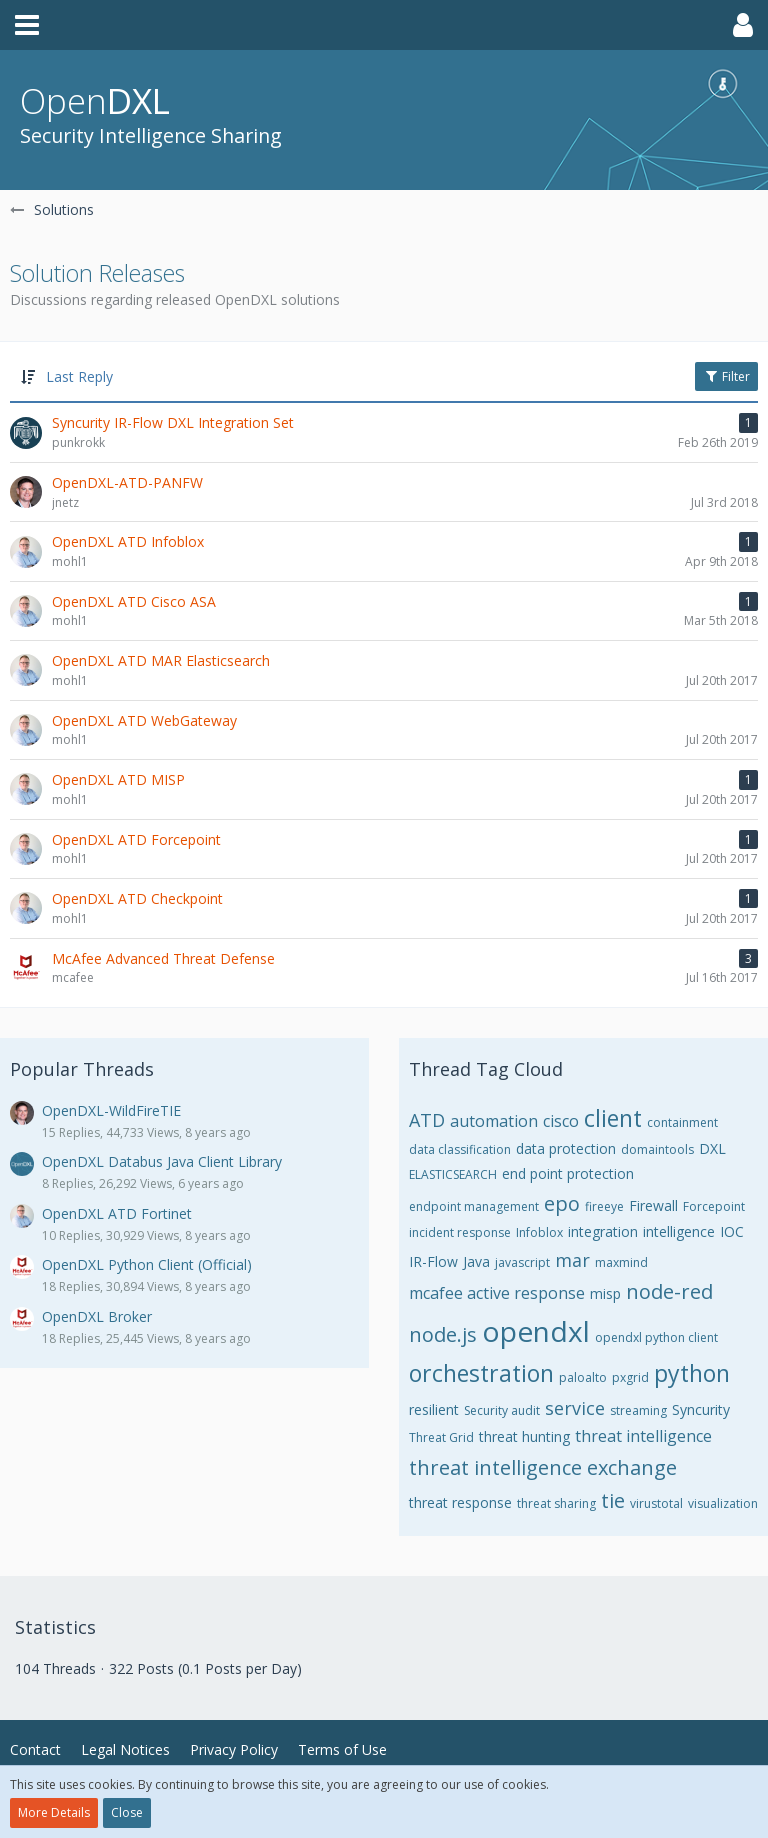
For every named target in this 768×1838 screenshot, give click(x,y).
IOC (732, 1231)
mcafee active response (497, 1293)
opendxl (536, 1331)
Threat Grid (441, 1437)
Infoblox (539, 1232)
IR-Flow (433, 1261)
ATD (427, 1120)
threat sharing (556, 1503)
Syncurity (701, 1409)
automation (494, 1121)
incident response (460, 1232)
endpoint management (474, 1206)
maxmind (621, 1262)
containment (682, 1122)
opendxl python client (656, 1337)
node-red (669, 1291)
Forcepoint (714, 1206)
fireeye (604, 1206)
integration (603, 1231)
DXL (712, 1148)
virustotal (656, 1503)
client (613, 1118)
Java (476, 1261)
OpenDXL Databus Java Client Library (162, 1161)
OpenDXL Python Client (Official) (147, 1264)
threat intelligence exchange (543, 1467)
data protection (566, 1148)
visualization (723, 1503)
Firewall (653, 1205)
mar (572, 1260)
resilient (434, 1409)
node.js (443, 1334)
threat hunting (524, 1436)
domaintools (657, 1149)
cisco (561, 1121)
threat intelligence (643, 1436)
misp (605, 1293)
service (575, 1408)
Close (127, 1812)
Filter (726, 376)
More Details (54, 1812)
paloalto (583, 1377)
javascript (522, 1262)
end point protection (568, 1173)
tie (613, 1500)
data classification (460, 1149)
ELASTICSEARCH (453, 1174)
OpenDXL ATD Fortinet (117, 1213)
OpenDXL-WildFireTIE (111, 1110)
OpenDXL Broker (97, 1316)
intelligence (679, 1231)
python (692, 1373)
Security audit (502, 1410)
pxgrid (630, 1377)
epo (562, 1203)
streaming (638, 1410)
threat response (460, 1502)
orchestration (481, 1373)
